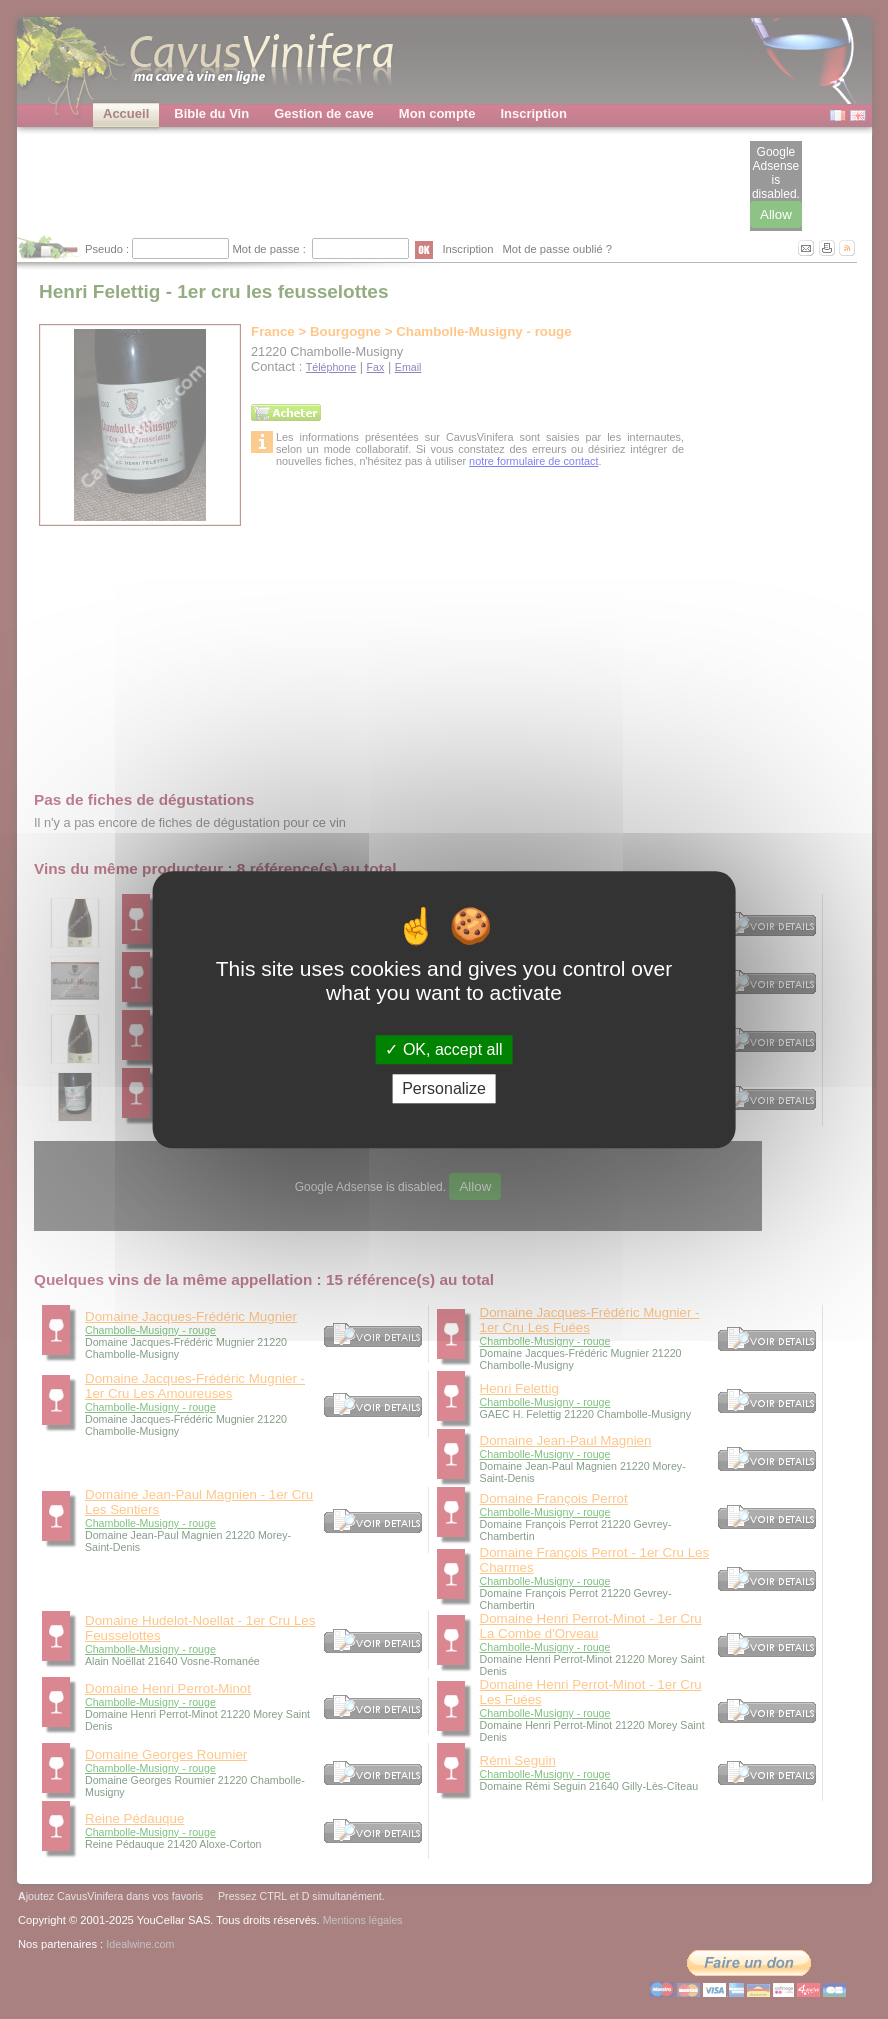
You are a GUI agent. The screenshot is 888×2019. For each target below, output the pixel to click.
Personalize (444, 1088)
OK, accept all (443, 1049)
